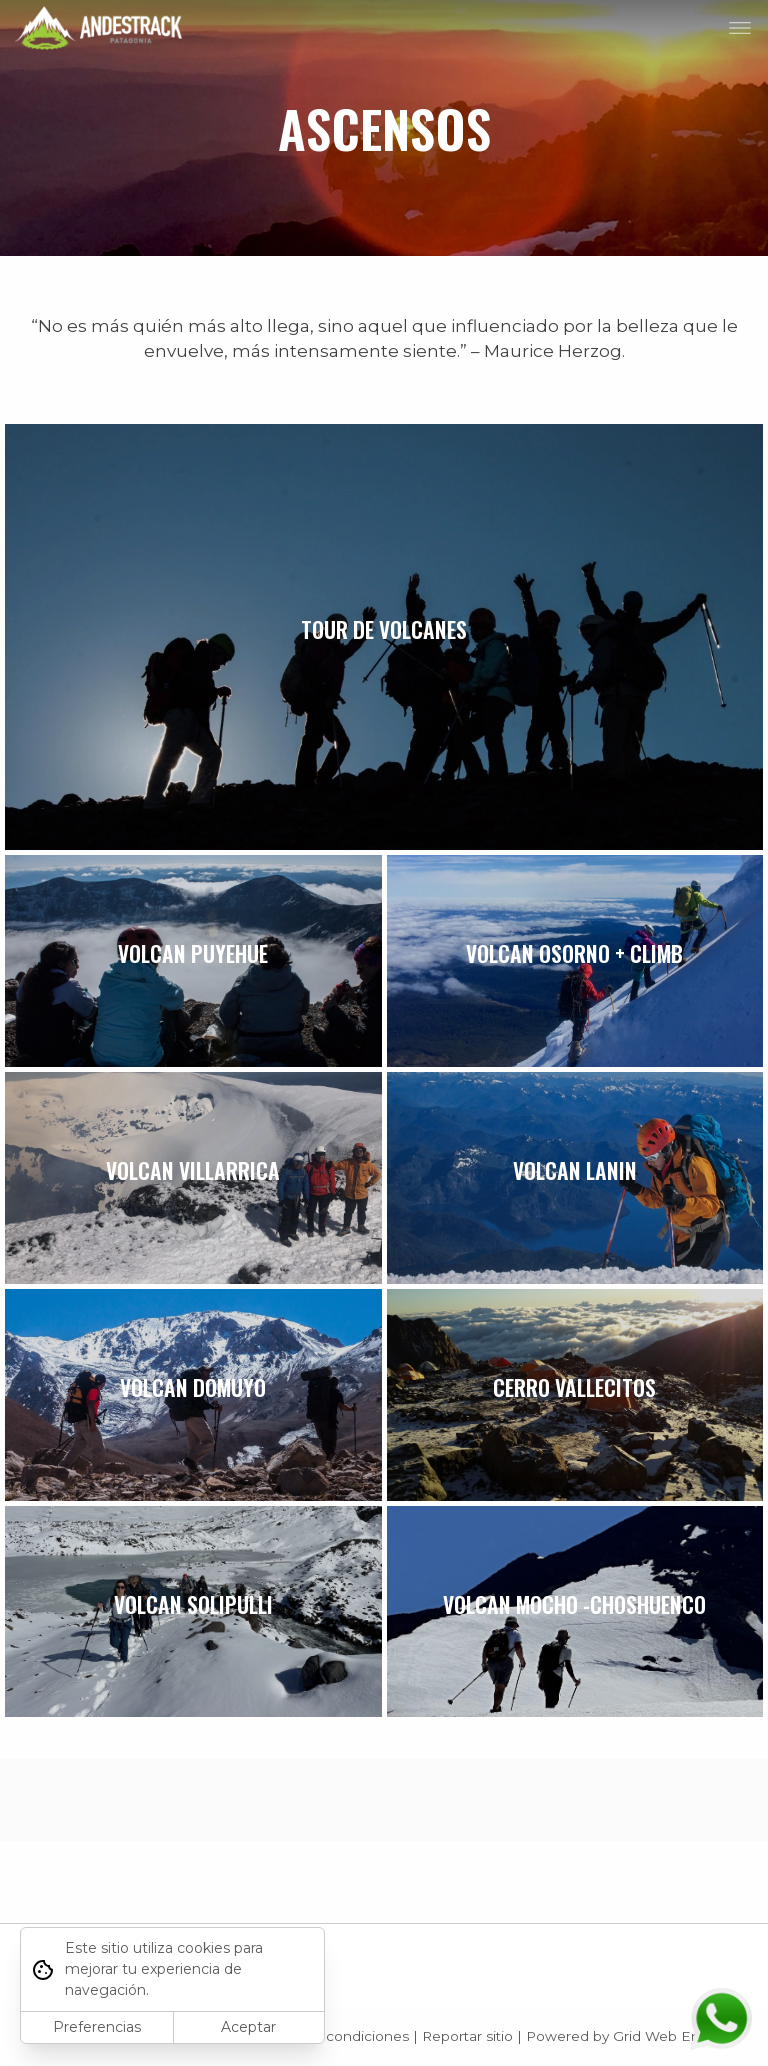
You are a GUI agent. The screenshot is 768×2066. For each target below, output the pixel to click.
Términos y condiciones (329, 2036)
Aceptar (248, 2027)
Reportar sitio (467, 2036)
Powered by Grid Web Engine (628, 2036)
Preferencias (97, 2027)
